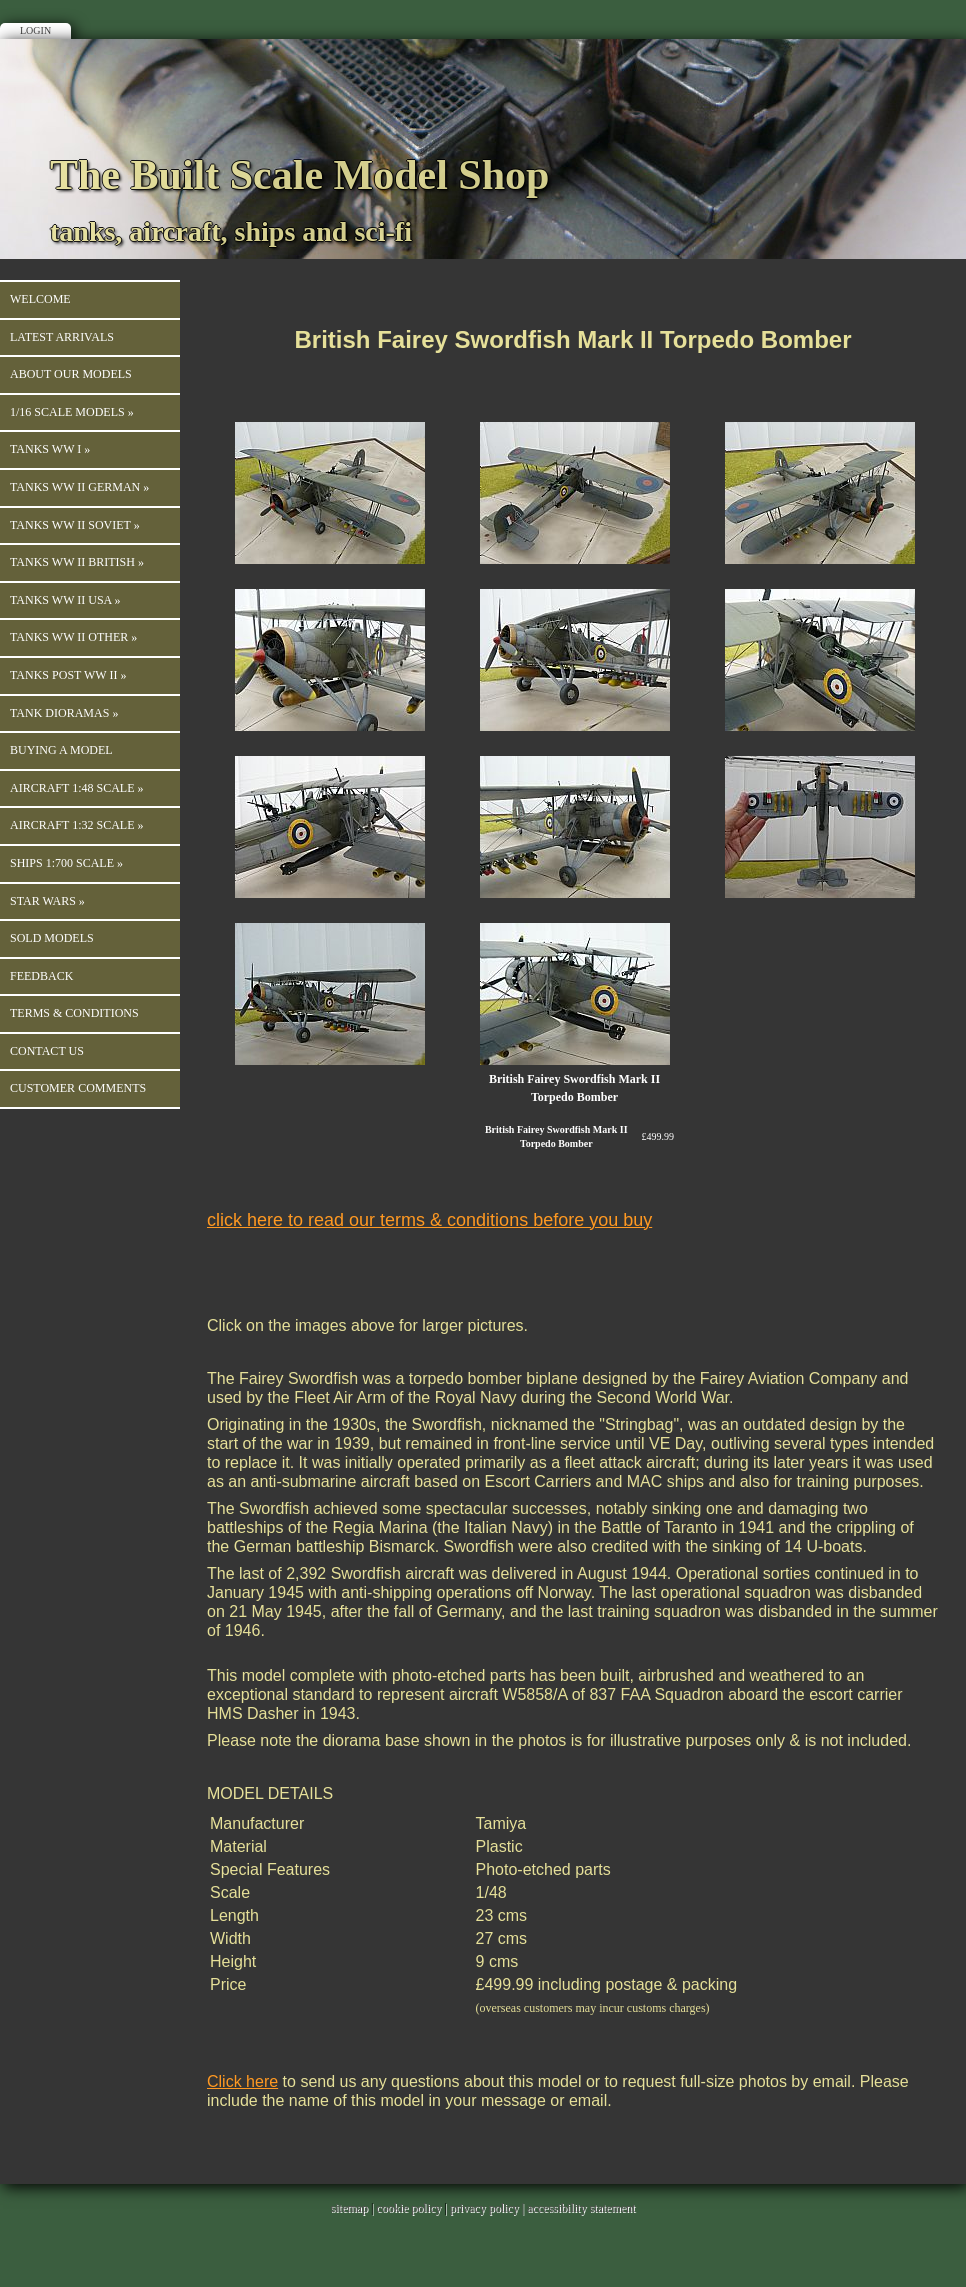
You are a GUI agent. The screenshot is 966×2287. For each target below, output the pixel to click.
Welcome (40, 299)
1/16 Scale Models (72, 412)
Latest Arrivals (62, 337)
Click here (242, 2081)
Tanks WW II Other (73, 637)
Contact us (47, 1051)
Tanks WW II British (77, 562)
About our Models (71, 374)
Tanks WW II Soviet (75, 525)
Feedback (41, 976)
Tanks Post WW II (68, 675)
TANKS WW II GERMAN (79, 487)
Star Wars (47, 901)
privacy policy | (488, 2208)
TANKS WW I (50, 449)
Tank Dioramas (64, 713)
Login (35, 30)
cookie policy (408, 2208)
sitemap (349, 2208)
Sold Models (52, 938)
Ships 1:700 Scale (66, 863)
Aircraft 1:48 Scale (76, 788)
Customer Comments (78, 1088)
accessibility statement (581, 2208)
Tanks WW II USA (65, 600)
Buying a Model (61, 750)
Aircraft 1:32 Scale (76, 825)
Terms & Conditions (74, 1013)
